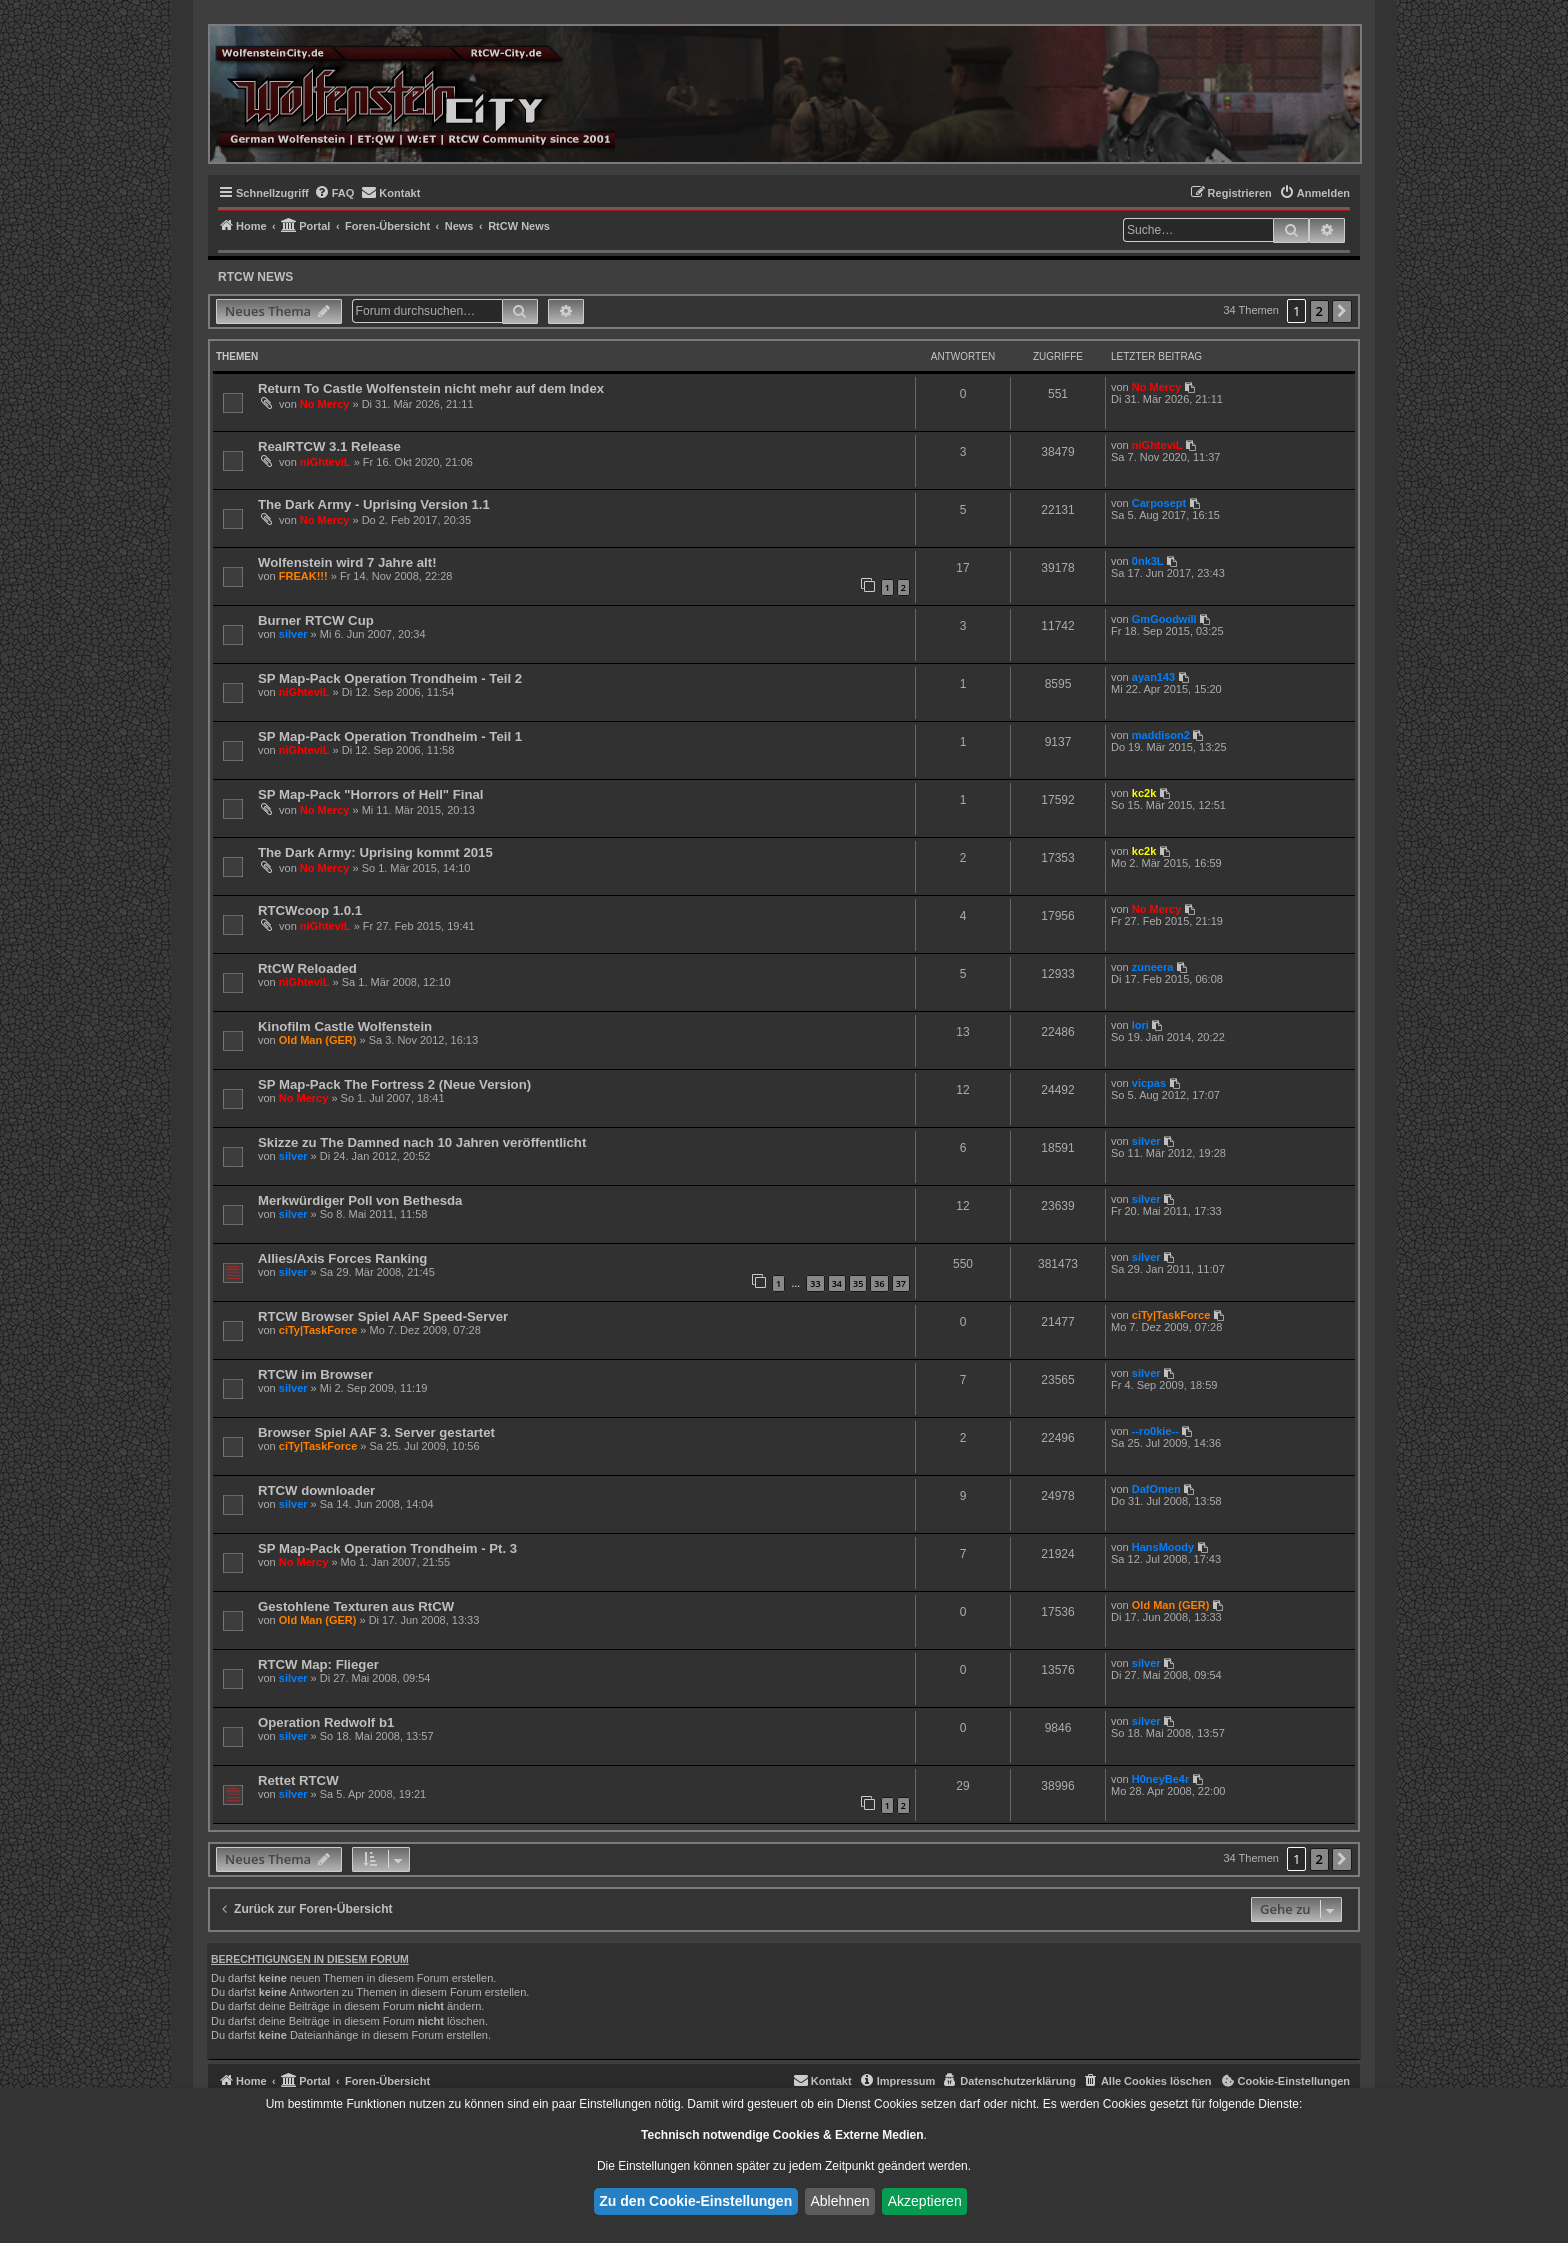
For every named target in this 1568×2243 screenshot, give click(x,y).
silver (293, 634)
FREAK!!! (303, 576)
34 (837, 1283)
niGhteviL (325, 462)
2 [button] (1319, 311)
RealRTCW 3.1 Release (329, 446)
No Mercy (325, 404)
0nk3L (1148, 561)
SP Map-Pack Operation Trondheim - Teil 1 (390, 736)
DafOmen (1156, 1489)
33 (815, 1283)
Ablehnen (839, 2201)
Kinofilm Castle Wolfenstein (345, 1026)
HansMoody (1163, 1547)
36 (879, 1283)
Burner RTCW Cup (316, 620)
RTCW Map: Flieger (318, 1664)
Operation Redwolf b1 (326, 1722)
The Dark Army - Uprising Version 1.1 (374, 504)
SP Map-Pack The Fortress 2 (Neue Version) (394, 1084)
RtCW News (255, 277)
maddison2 (1161, 735)
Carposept (1159, 503)
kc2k (1144, 793)
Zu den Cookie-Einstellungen (695, 2201)
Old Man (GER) (318, 1040)
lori (1140, 1025)
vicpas (1149, 1083)
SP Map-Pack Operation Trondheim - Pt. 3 (387, 1548)
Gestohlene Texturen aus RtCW (356, 1606)
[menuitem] (334, 193)
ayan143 (1153, 677)
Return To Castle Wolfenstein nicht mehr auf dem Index (431, 388)
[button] (1342, 311)
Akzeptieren (925, 2201)
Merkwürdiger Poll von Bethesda (360, 1200)
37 (901, 1283)
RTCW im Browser (315, 1374)
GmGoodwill (1164, 619)
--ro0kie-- (1155, 1431)
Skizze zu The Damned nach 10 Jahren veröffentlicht (422, 1142)
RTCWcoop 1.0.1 (310, 910)
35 (858, 1283)
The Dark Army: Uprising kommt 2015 (375, 852)
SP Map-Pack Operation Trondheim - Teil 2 (390, 678)
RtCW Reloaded (307, 968)
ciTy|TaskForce (318, 1330)
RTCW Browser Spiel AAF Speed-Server (383, 1316)
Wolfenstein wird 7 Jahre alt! (347, 562)
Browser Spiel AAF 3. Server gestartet (376, 1432)
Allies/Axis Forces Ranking (342, 1258)
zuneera (1153, 967)
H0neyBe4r (1160, 1779)
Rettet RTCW (298, 1780)
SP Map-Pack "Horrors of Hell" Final (371, 794)
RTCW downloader (316, 1490)
